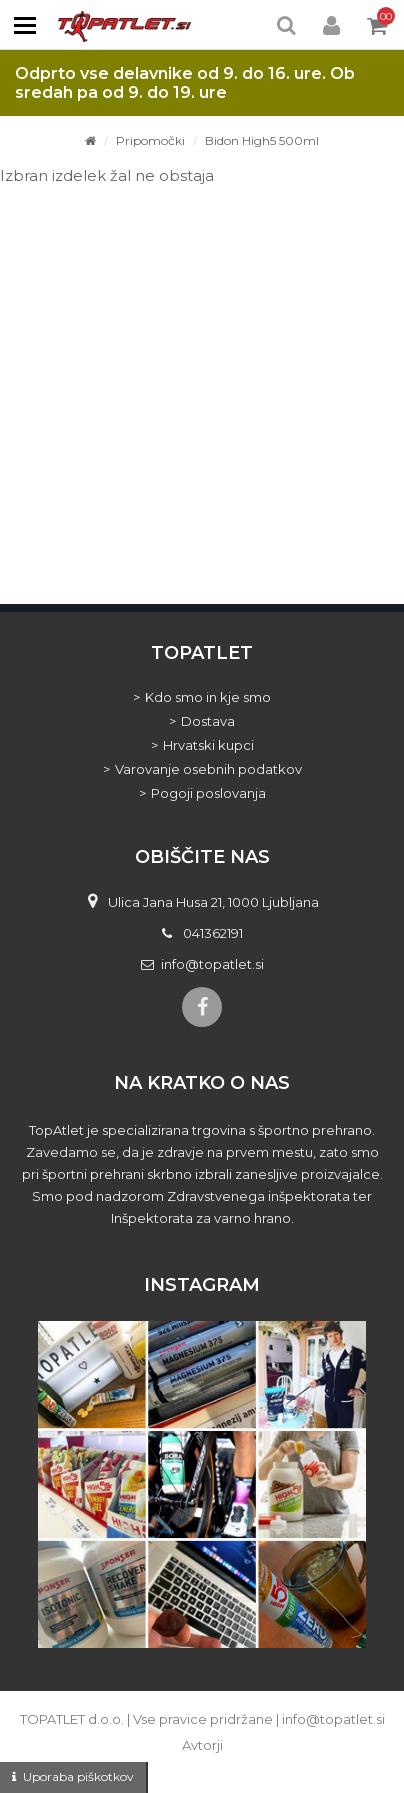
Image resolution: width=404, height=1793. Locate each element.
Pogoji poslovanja (208, 793)
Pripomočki (150, 140)
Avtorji (202, 1745)
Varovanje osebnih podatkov (208, 769)
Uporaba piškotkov (78, 1776)
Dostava (208, 721)
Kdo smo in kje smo (208, 697)
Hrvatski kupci (208, 745)
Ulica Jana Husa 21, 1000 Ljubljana (213, 902)
